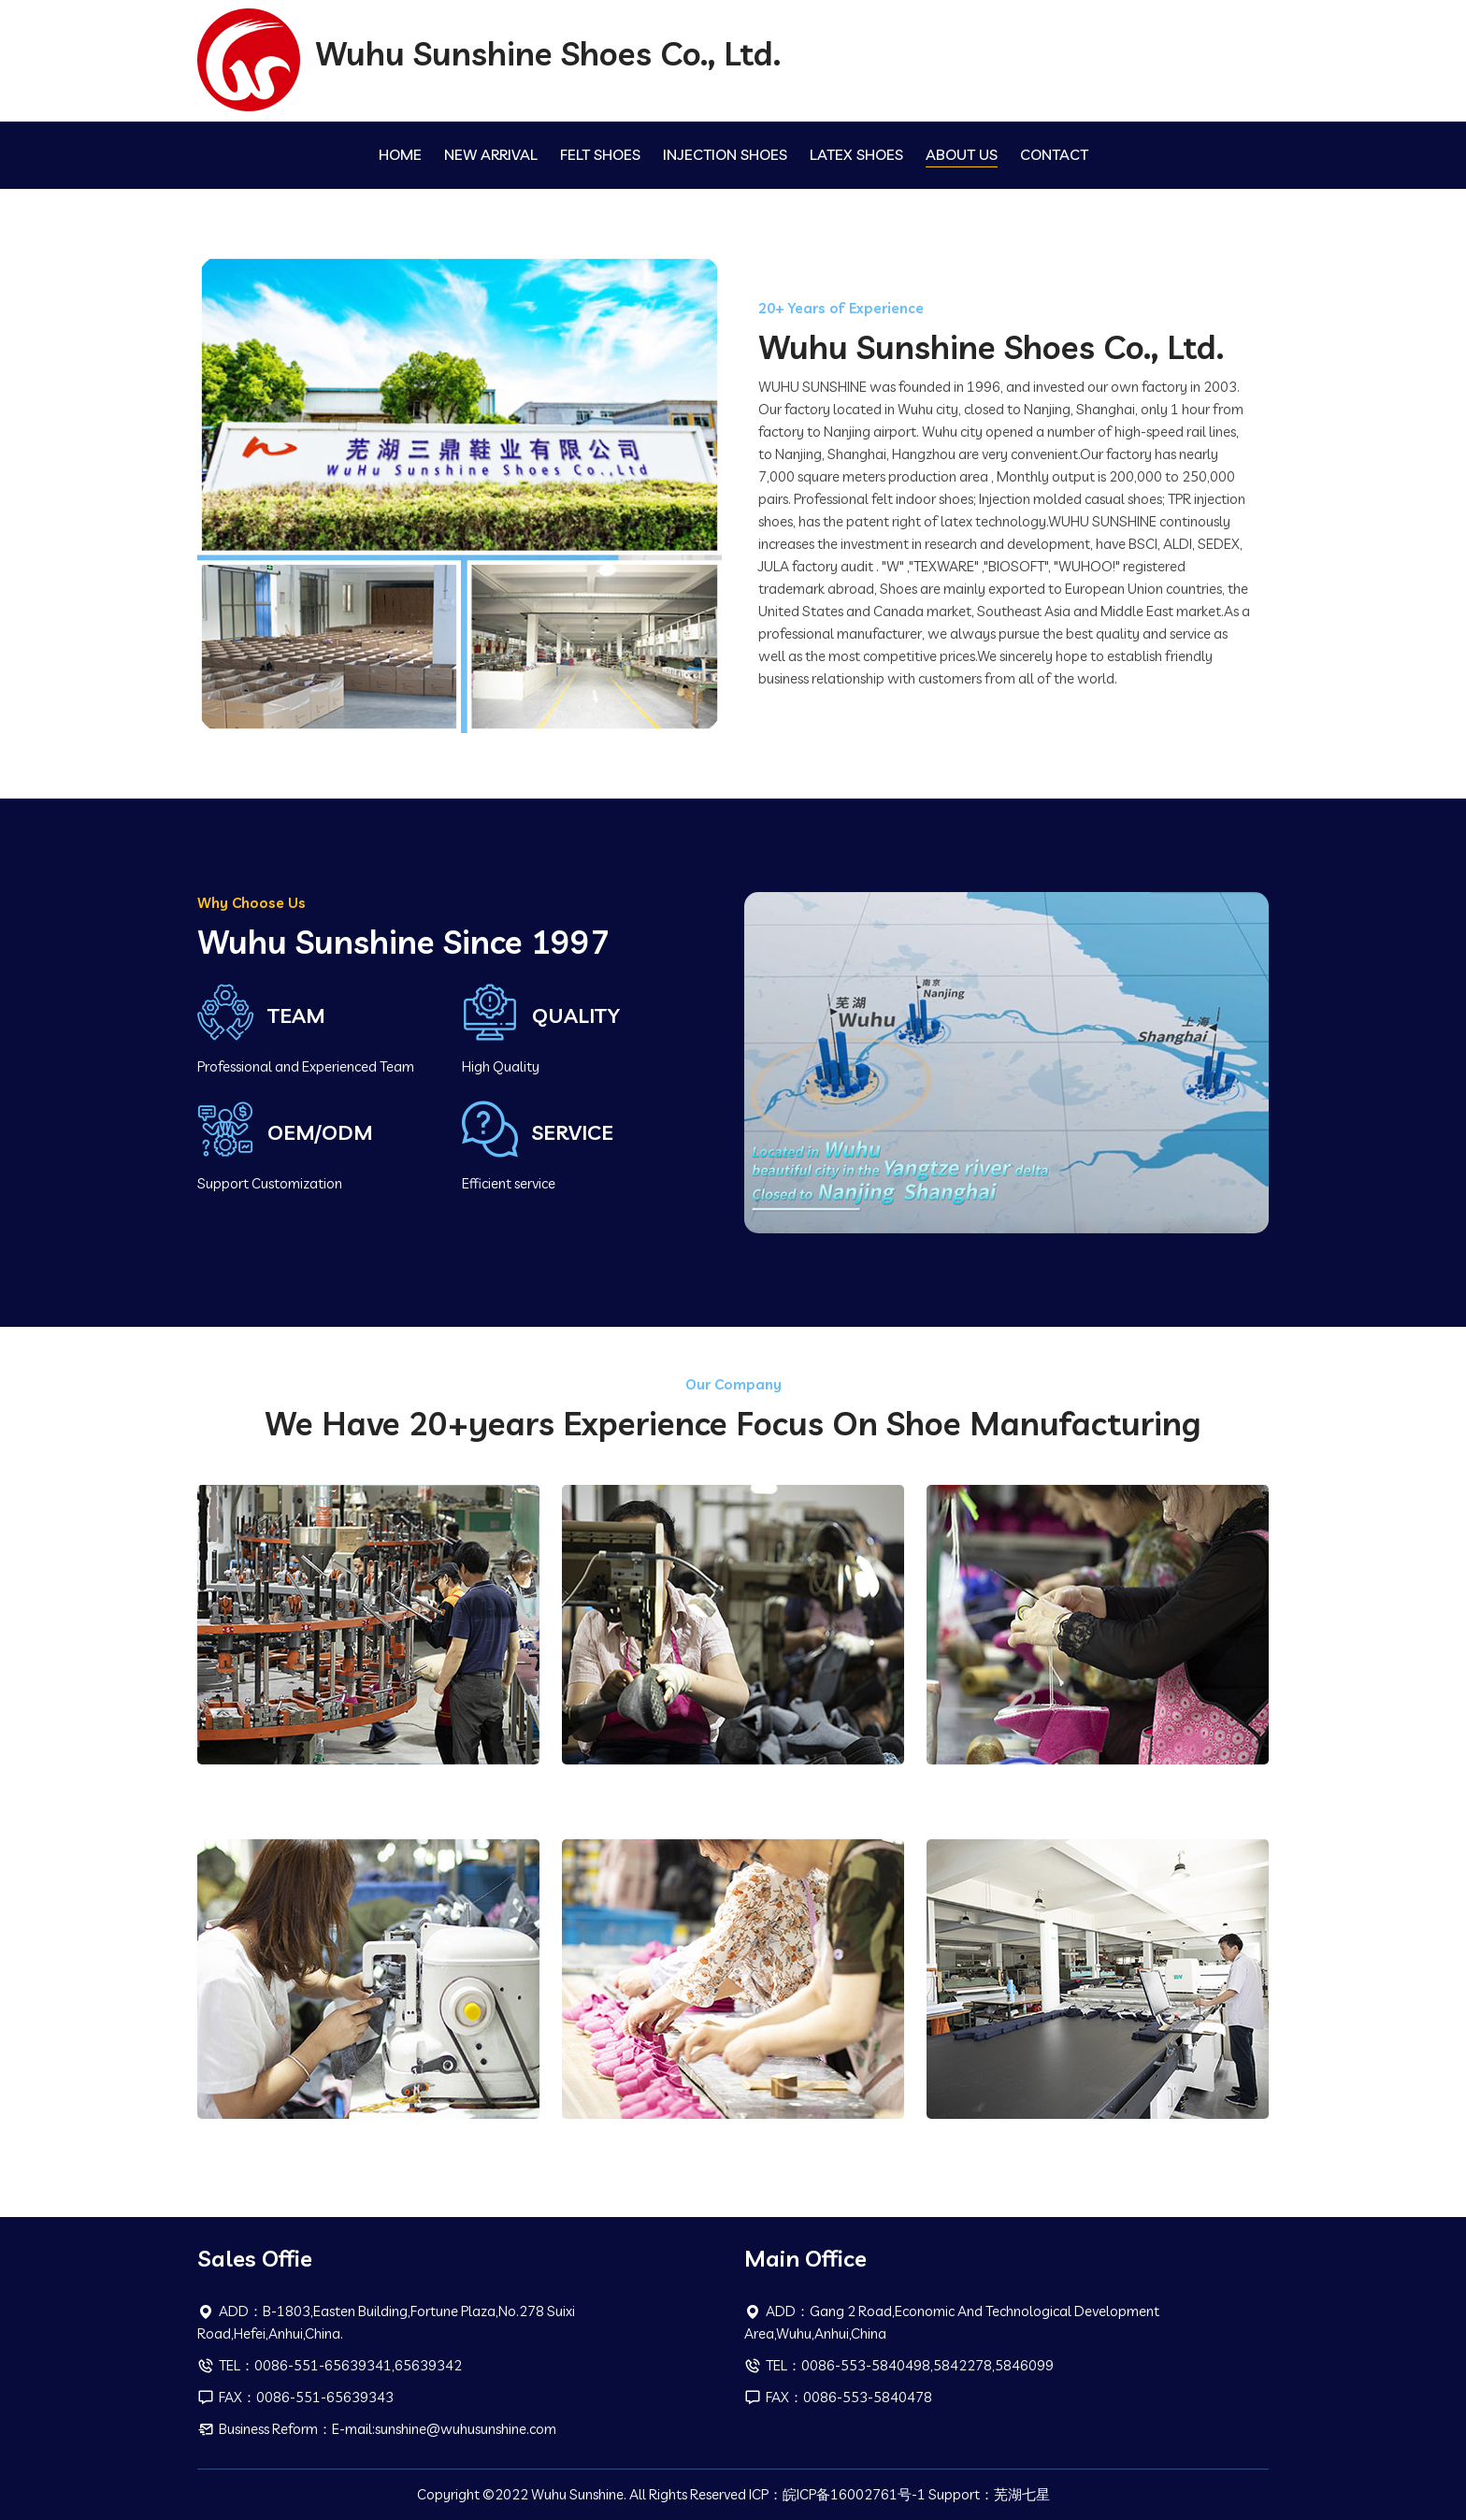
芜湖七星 (1022, 2494)
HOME (400, 154)
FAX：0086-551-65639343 (295, 2397)
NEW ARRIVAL (491, 154)
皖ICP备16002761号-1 (854, 2494)
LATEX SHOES (856, 154)
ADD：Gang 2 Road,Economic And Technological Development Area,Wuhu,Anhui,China (951, 2322)
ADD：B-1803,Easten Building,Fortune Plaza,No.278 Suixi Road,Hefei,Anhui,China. (386, 2322)
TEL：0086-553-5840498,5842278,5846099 (899, 2365)
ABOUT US (962, 154)
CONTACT (1054, 154)
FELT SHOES (600, 154)
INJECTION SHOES (725, 154)
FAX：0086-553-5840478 (838, 2397)
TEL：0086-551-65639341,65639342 (329, 2365)
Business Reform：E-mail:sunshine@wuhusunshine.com (376, 2429)
